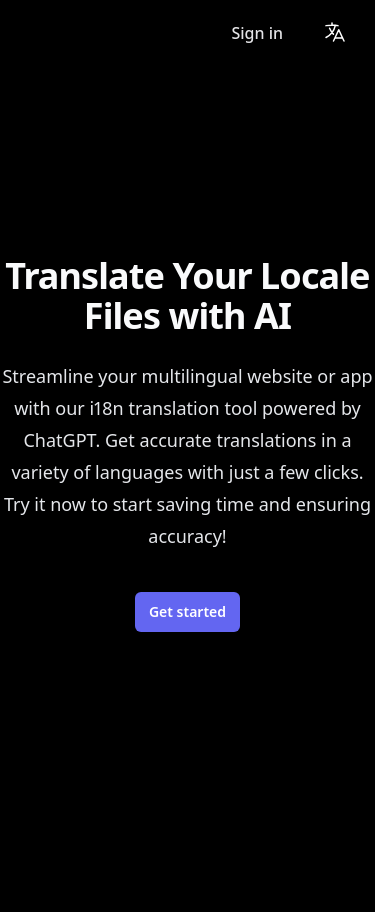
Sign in (257, 33)
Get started (187, 611)
